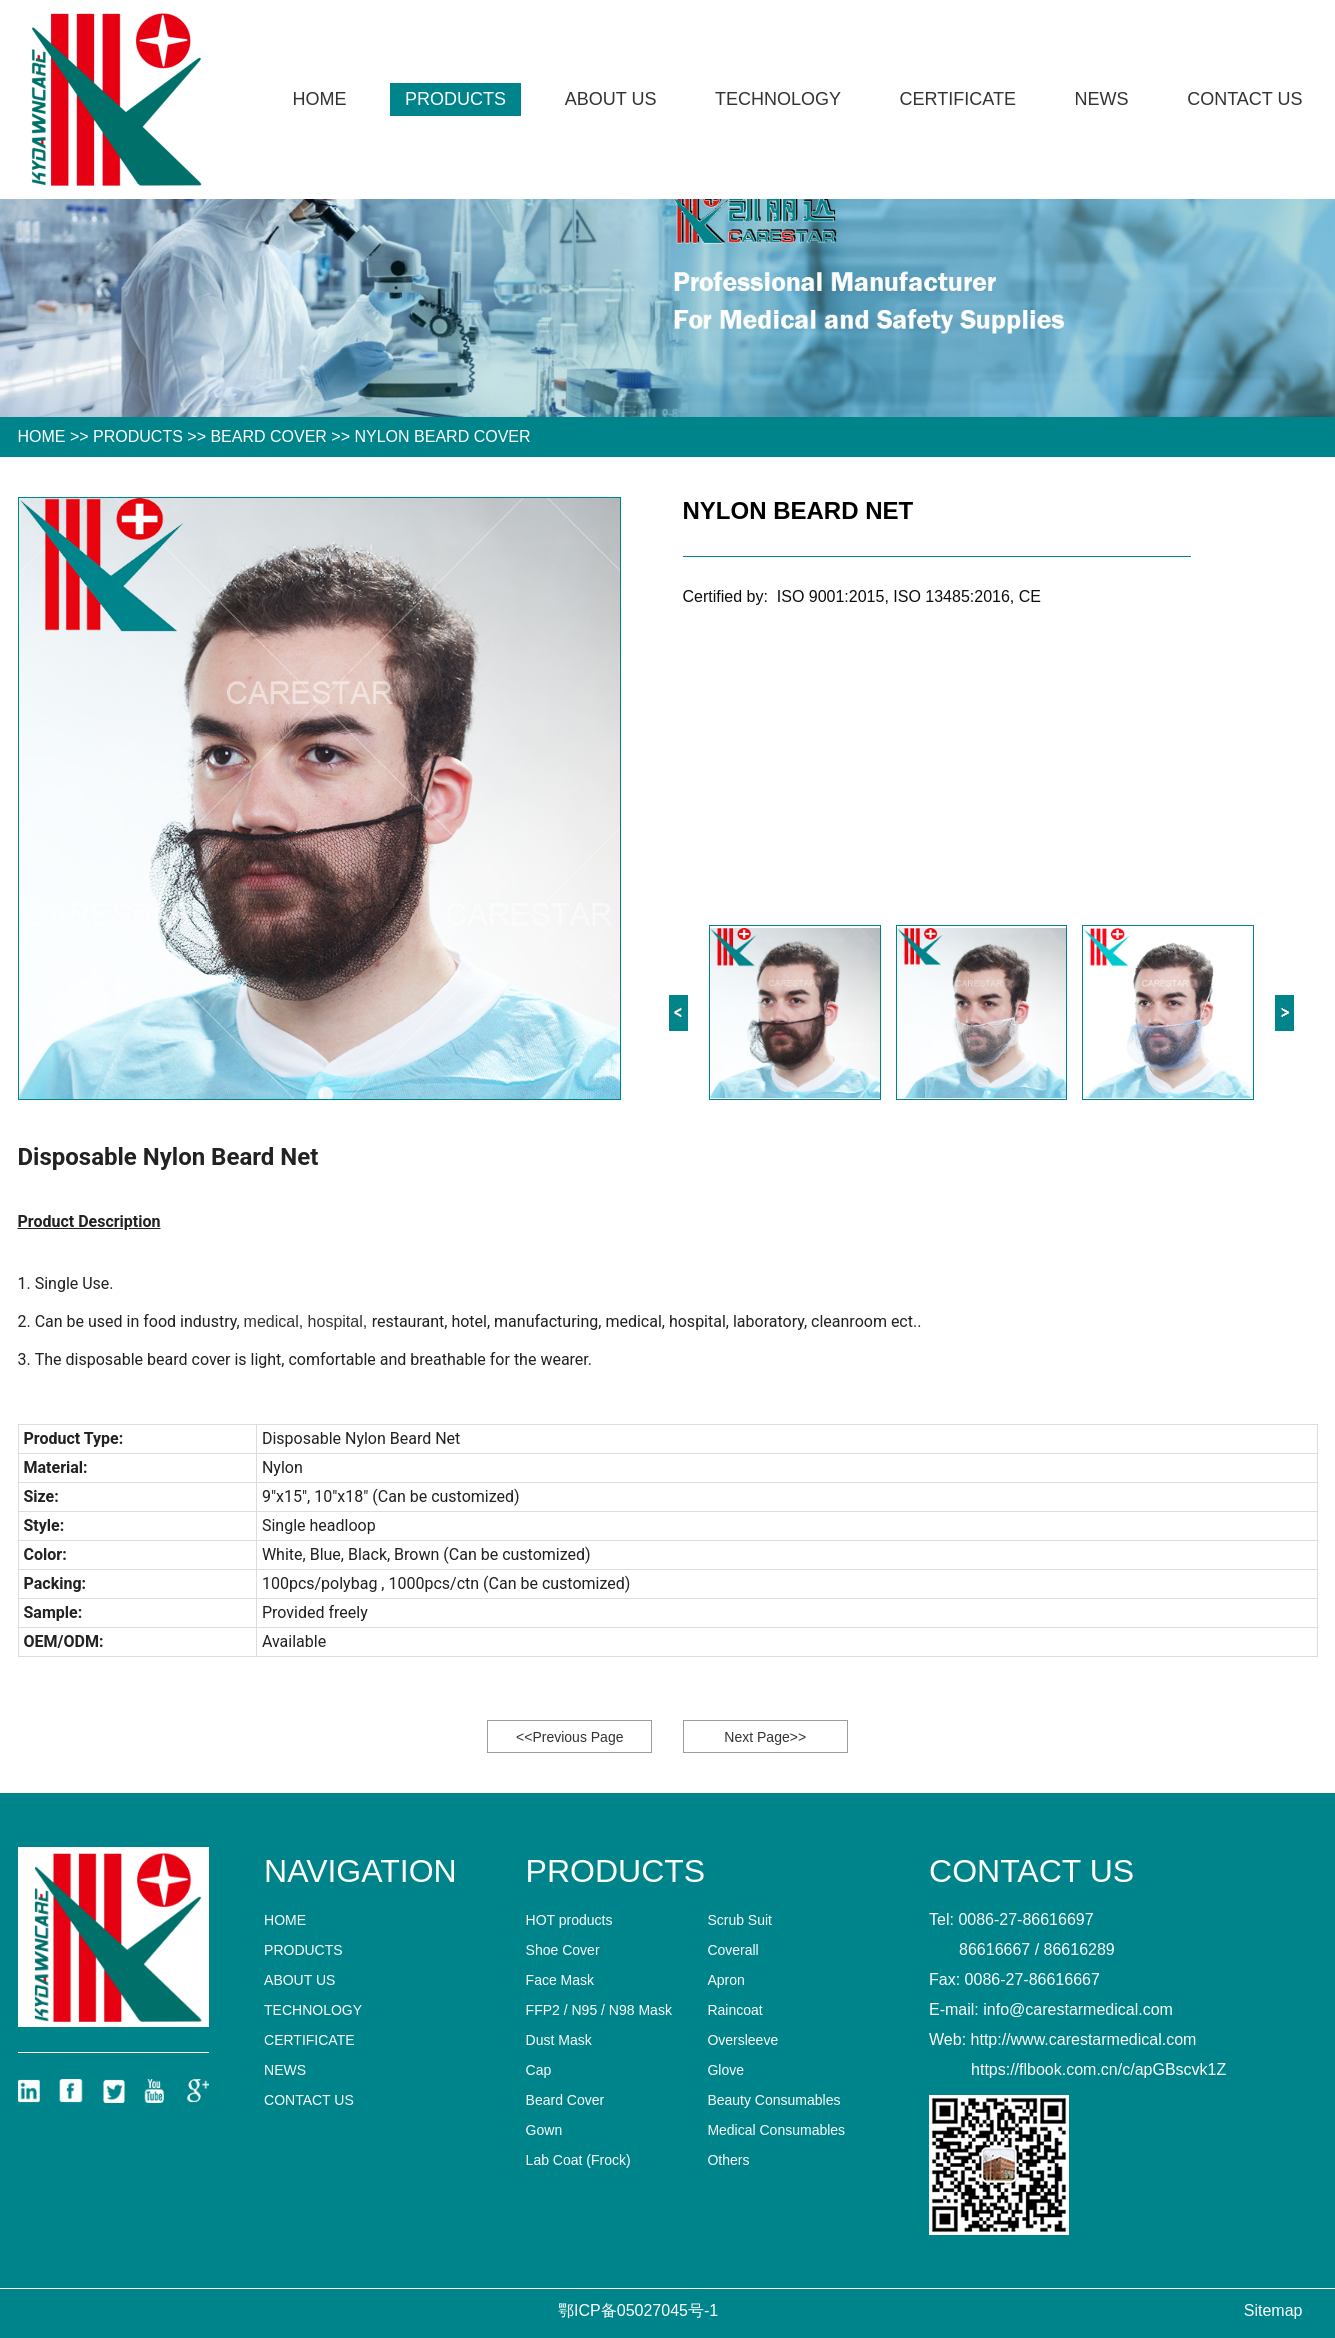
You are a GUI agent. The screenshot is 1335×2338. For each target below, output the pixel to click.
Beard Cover (268, 436)
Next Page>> (765, 1737)
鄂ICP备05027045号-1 (638, 2310)
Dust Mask (559, 2040)
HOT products (569, 1920)
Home (320, 99)
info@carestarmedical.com (1078, 2009)
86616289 (1079, 1949)
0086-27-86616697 (1025, 1919)
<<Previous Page (569, 1737)
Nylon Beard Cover (442, 436)
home (285, 1920)
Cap (539, 2070)
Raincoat (734, 2010)
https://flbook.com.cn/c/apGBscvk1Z (1098, 2069)
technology (778, 99)
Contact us (1244, 99)
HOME (42, 436)
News (1102, 99)
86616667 (994, 1949)
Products (455, 99)
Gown (544, 2130)
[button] (1284, 1013)
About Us (611, 99)
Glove (725, 2070)
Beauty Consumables (773, 2100)
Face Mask (560, 1980)
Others (728, 2160)
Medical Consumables (776, 2130)
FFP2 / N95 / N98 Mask (599, 2010)
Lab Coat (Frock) (578, 2160)
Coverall (732, 1950)
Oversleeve (742, 2040)
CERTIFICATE (958, 99)
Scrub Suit (739, 1920)
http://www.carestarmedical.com (1084, 2039)
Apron (725, 1980)
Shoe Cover (563, 1950)
